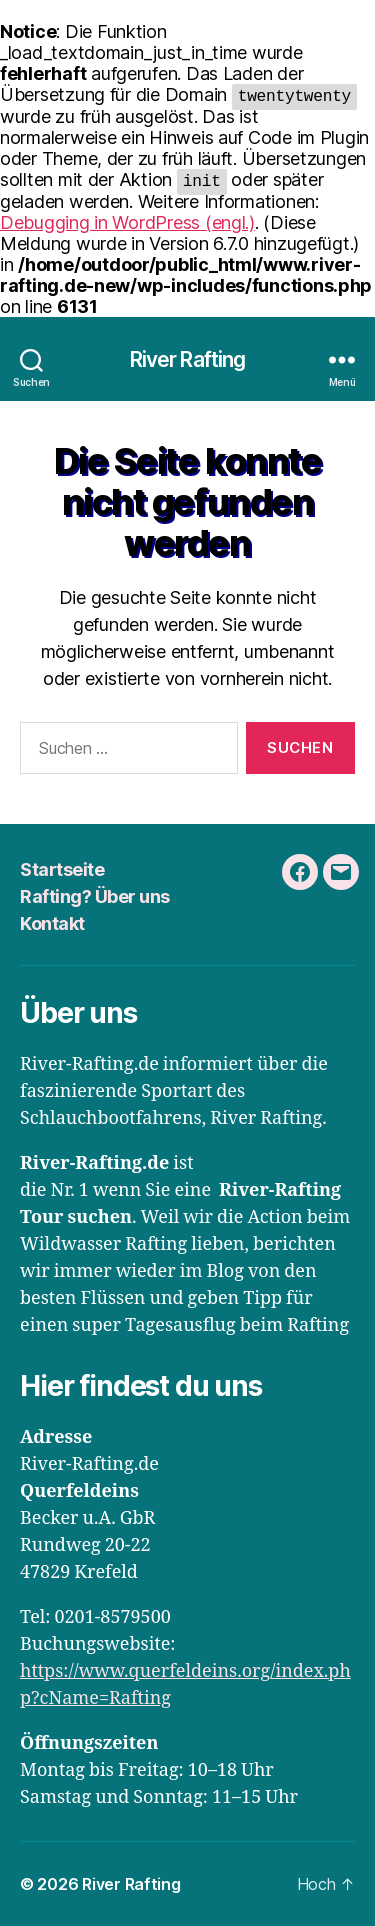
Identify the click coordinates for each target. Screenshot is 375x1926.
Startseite (62, 869)
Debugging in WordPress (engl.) (127, 222)
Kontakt (52, 923)
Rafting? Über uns (95, 896)
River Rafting (188, 359)
